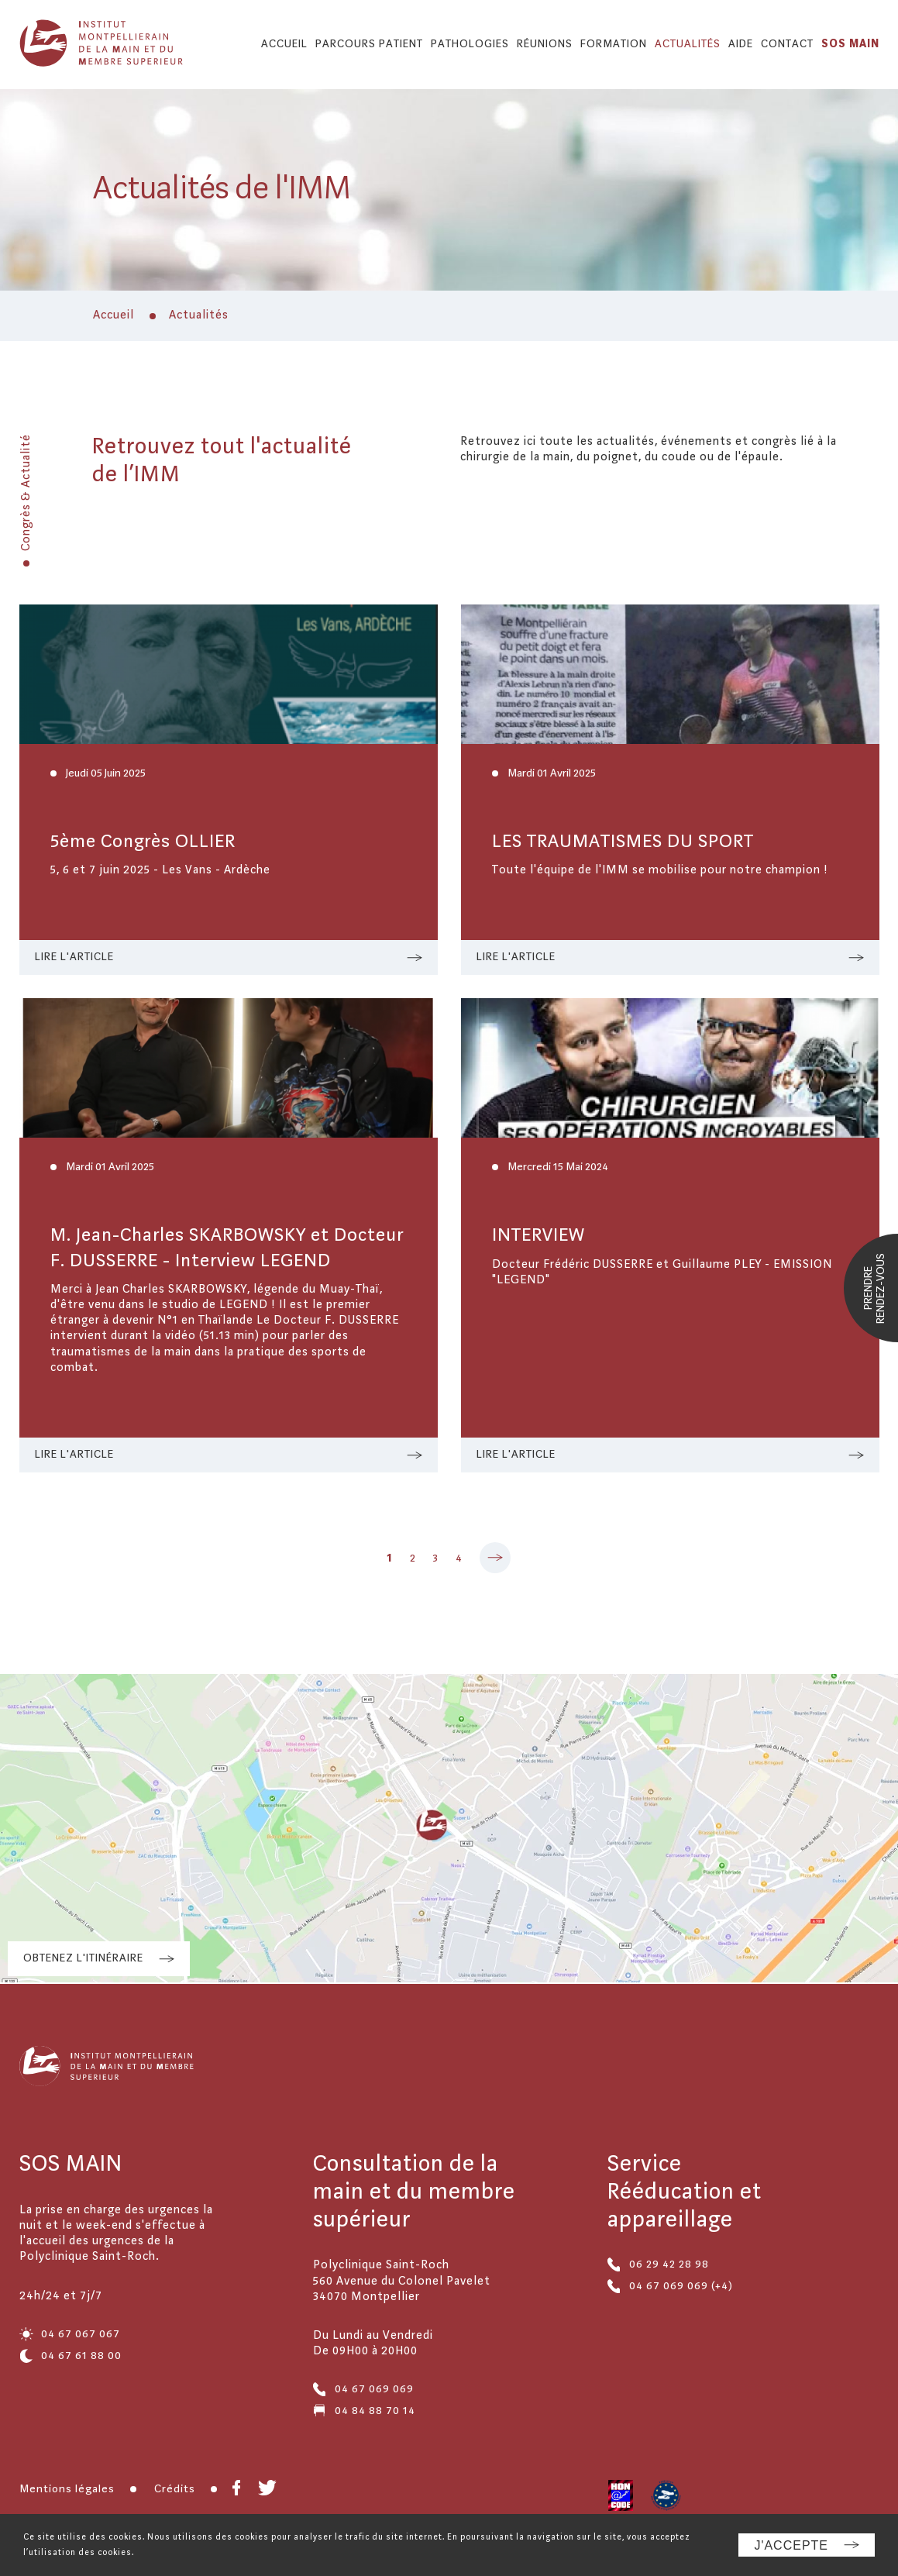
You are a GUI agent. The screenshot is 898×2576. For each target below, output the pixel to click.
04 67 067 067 (69, 2334)
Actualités (688, 44)
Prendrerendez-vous (874, 1288)
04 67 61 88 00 (70, 2356)
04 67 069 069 (363, 2389)
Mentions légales (67, 2489)
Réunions (545, 44)
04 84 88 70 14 (364, 2411)
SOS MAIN (850, 44)
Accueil (284, 44)
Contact (787, 44)
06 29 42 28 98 (658, 2264)
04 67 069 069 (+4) (670, 2286)
